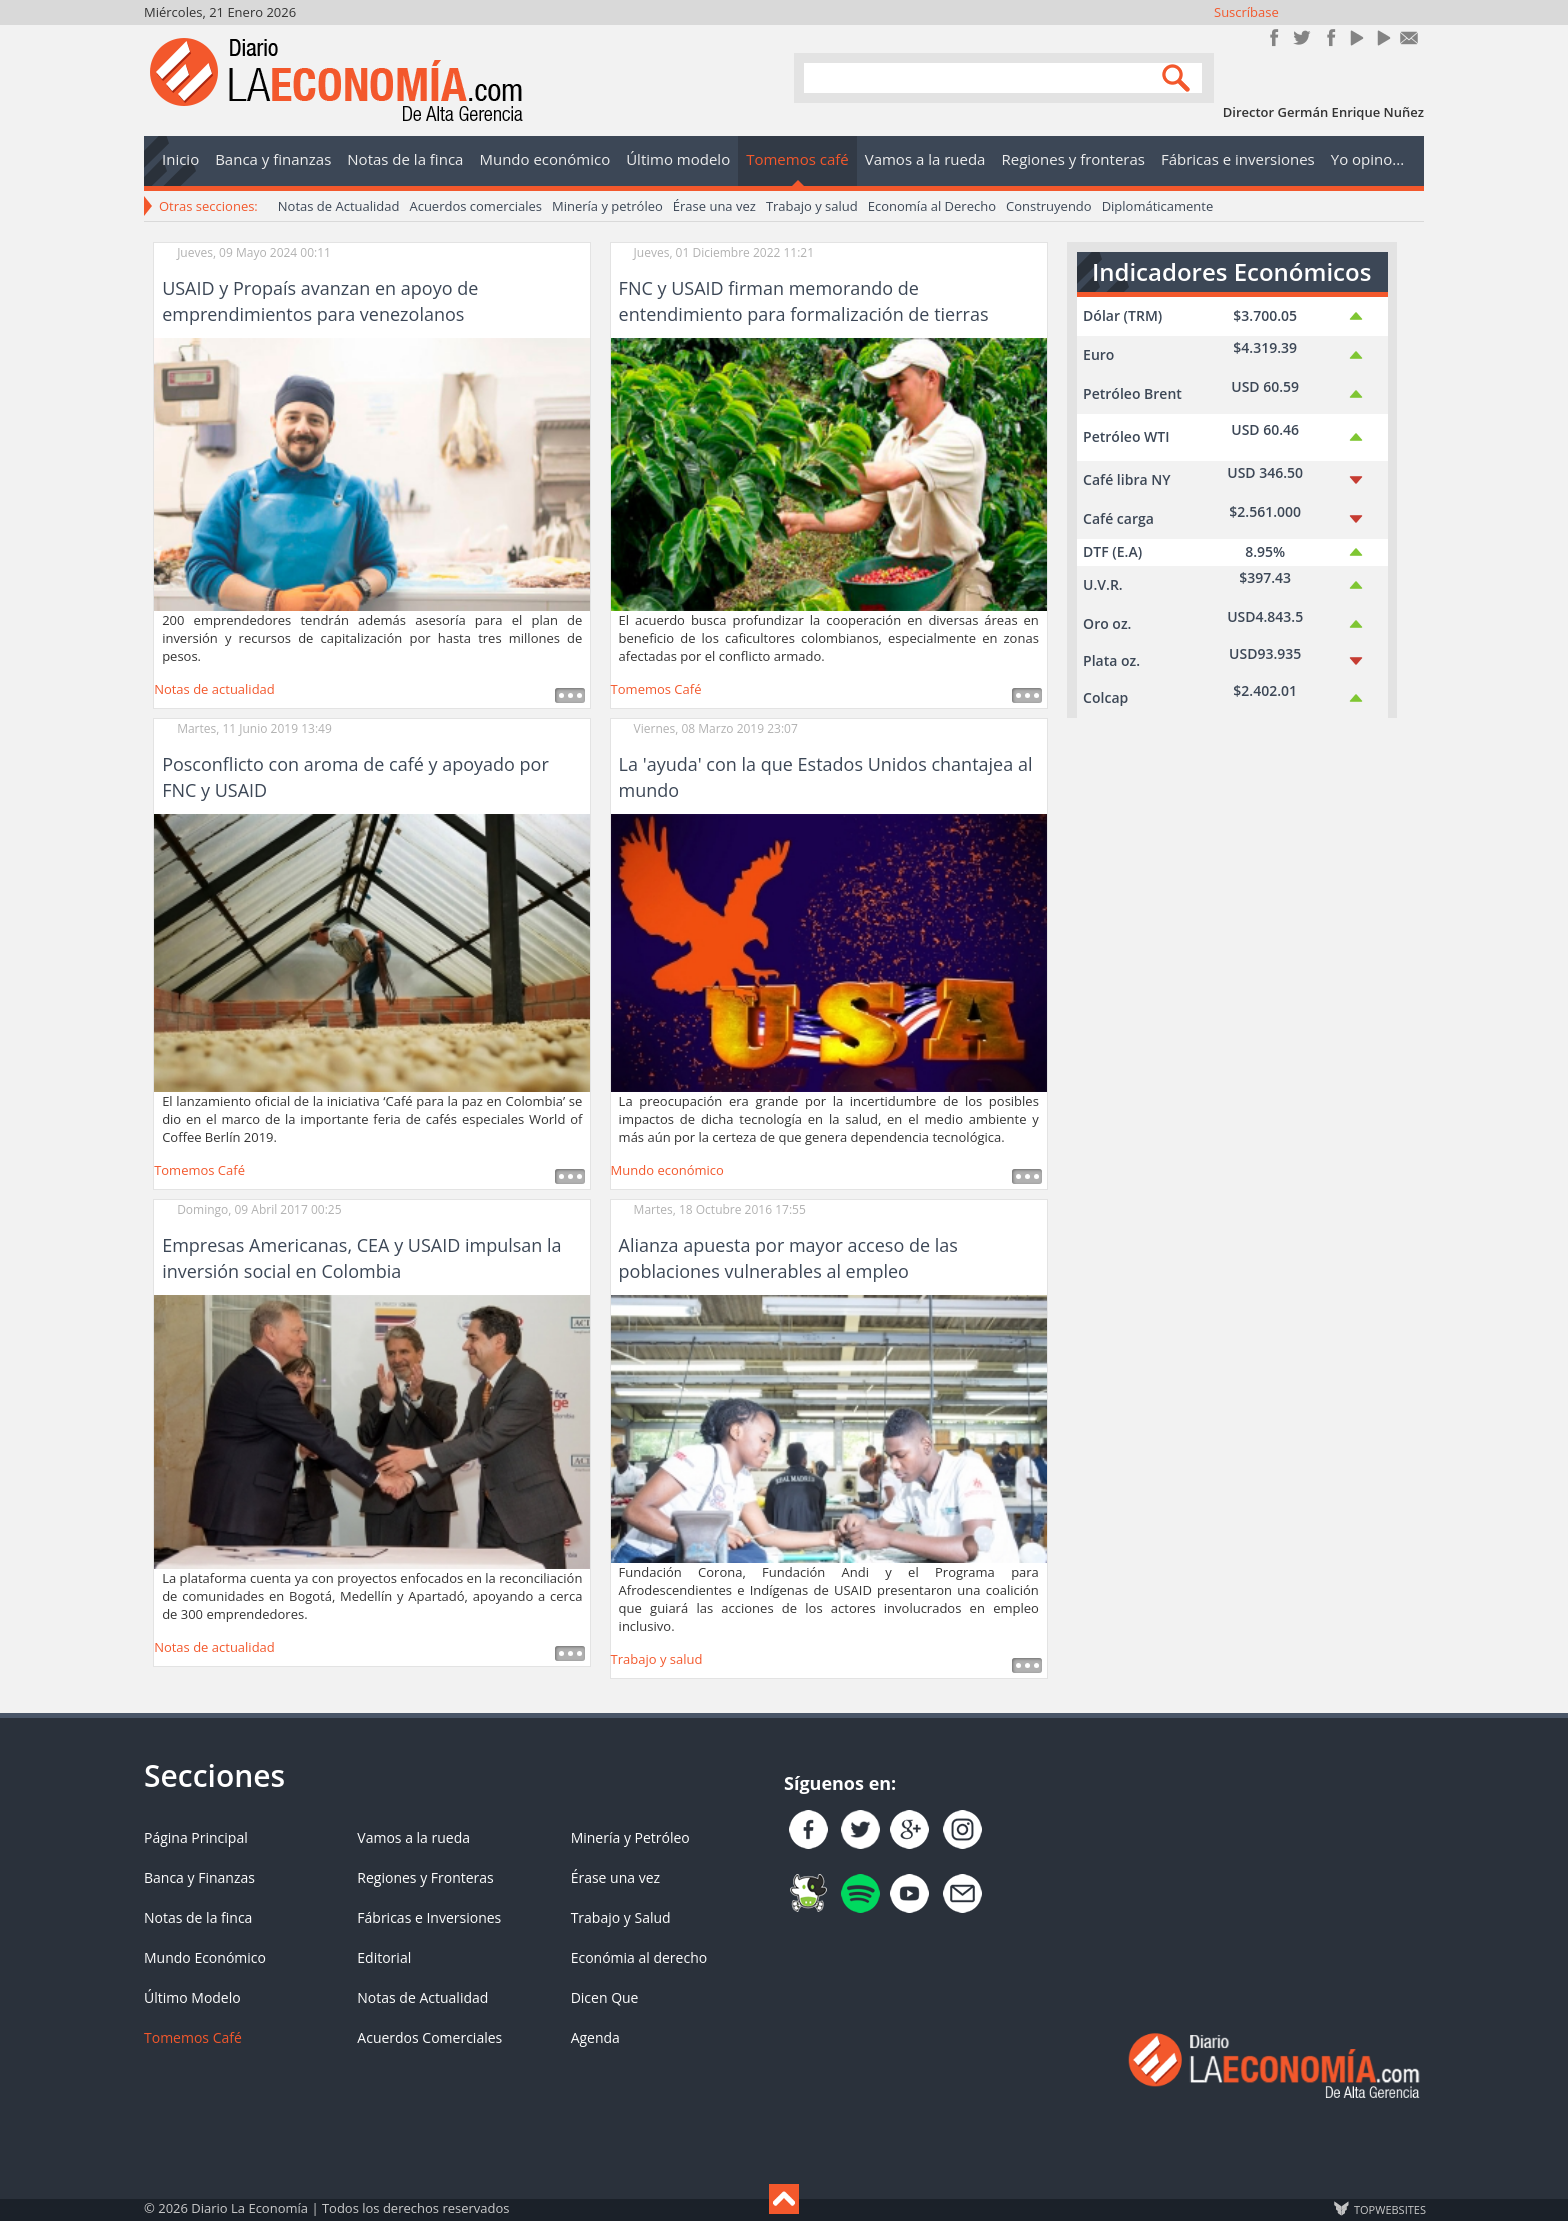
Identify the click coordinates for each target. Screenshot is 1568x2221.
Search (1179, 76)
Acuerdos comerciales (475, 206)
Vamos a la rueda (413, 1837)
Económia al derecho (639, 1957)
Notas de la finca (198, 1917)
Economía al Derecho (932, 206)
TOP (1389, 2209)
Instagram (1328, 37)
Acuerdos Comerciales (429, 2037)
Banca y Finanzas (199, 1877)
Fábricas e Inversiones (429, 1917)
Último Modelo (192, 1997)
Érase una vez (714, 206)
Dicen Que (605, 1997)
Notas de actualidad (214, 689)
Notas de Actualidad (339, 206)
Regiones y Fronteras (425, 1877)
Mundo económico (667, 1170)
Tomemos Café (656, 689)
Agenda (595, 2037)
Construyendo (1049, 206)
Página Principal (196, 1837)
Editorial (384, 1957)
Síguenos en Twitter (1301, 37)
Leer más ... (570, 695)
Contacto (1409, 37)
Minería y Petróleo (630, 1837)
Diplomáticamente (1158, 206)
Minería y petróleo (607, 206)
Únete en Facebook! (1274, 37)
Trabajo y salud (812, 206)
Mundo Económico (205, 1957)
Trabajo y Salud (621, 1917)
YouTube (1355, 37)
